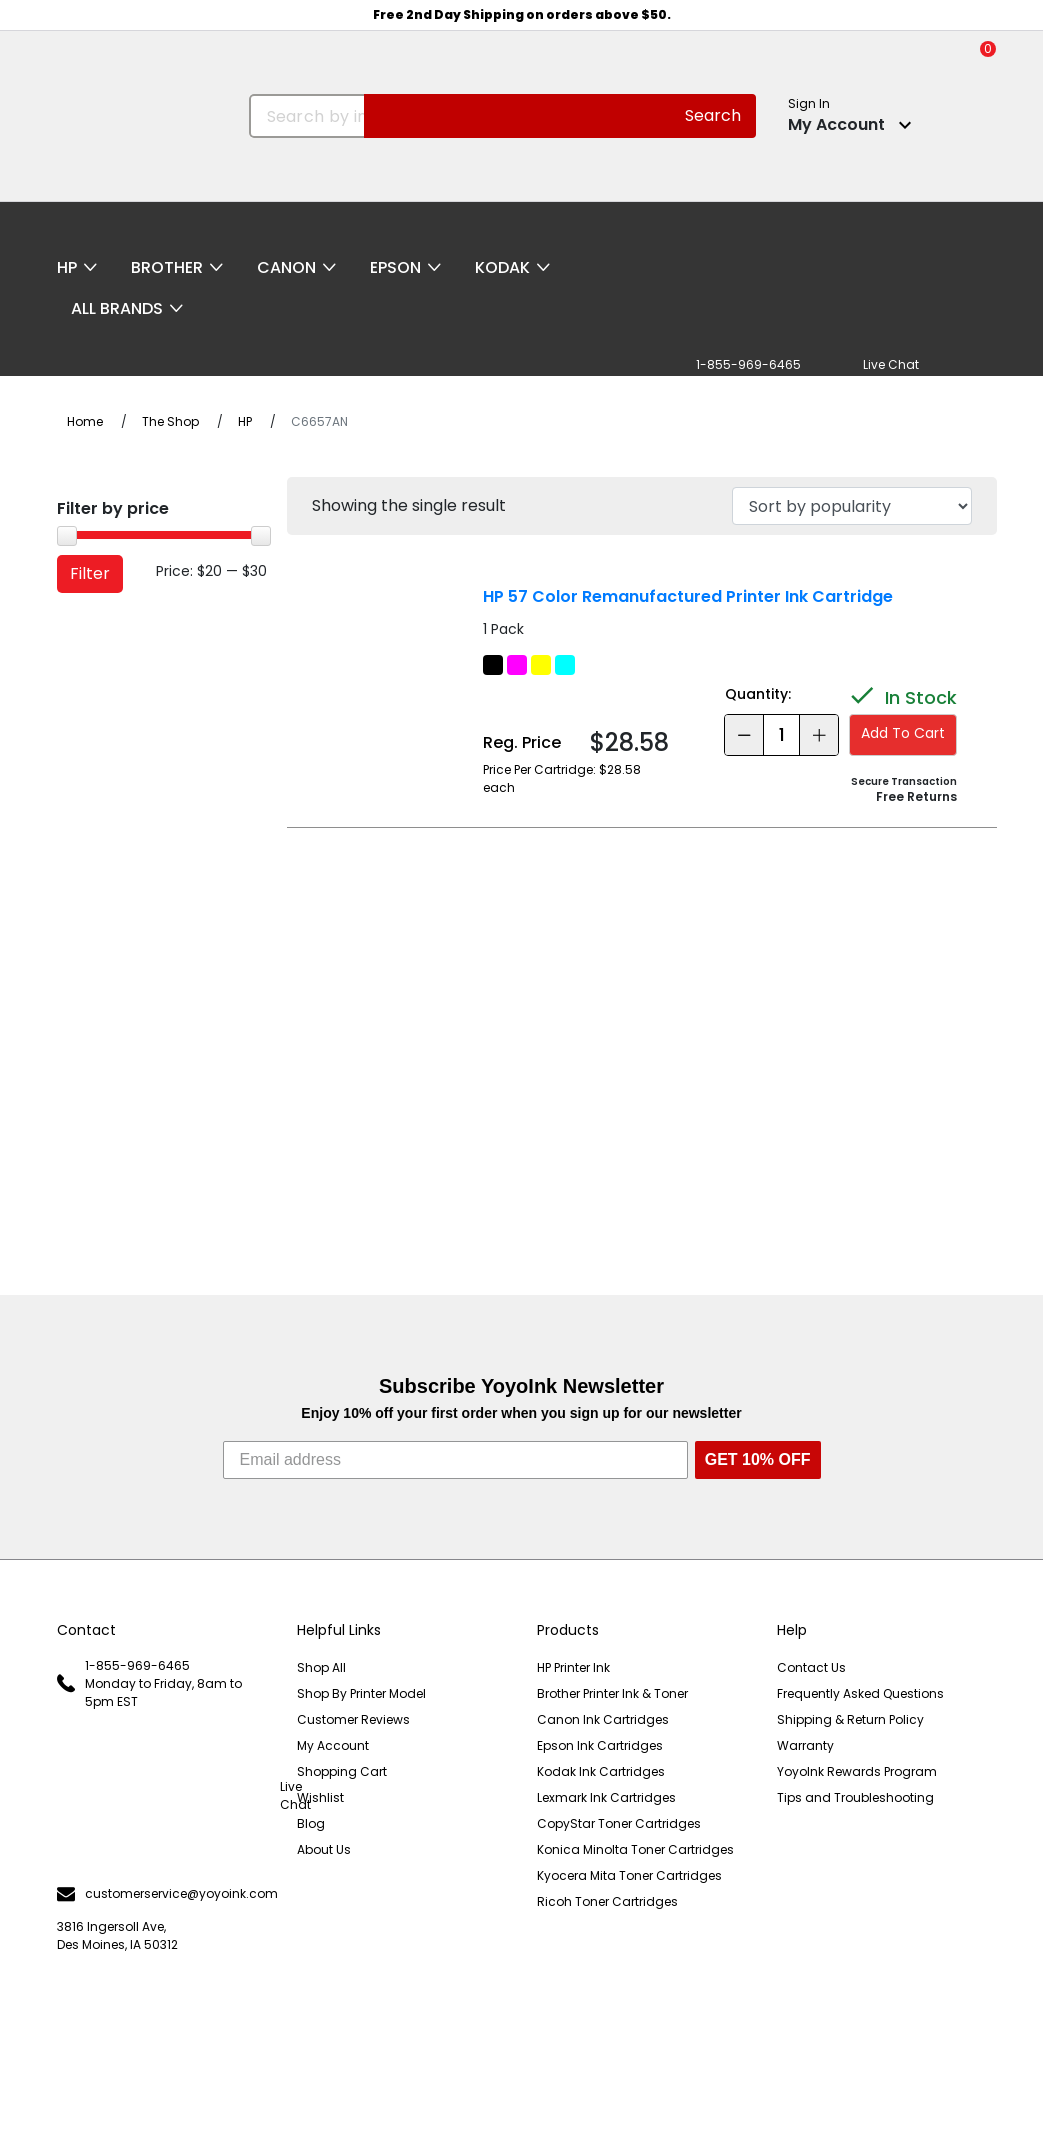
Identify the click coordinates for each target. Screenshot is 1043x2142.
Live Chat (162, 1796)
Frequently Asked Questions (860, 1693)
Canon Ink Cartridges (603, 1719)
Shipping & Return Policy (850, 1719)
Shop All (321, 1667)
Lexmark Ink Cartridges (606, 1797)
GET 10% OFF (758, 1459)
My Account (333, 1745)
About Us (324, 1849)
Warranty (805, 1745)
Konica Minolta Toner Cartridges (635, 1849)
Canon (286, 267)
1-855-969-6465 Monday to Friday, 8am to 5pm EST (149, 1683)
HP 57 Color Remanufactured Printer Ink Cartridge (688, 596)
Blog (311, 1823)
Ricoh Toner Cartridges (607, 1901)
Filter (90, 573)
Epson (395, 267)
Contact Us (811, 1667)
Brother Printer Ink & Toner (612, 1693)
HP (67, 267)
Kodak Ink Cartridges (601, 1771)
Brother (167, 267)
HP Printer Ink (573, 1667)
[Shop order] (852, 506)
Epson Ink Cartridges (600, 1745)
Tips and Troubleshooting (855, 1797)
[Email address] (455, 1460)
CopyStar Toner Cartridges (619, 1823)
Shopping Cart (342, 1771)
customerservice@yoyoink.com (162, 1894)
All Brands (117, 308)
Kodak (502, 267)
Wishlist (320, 1797)
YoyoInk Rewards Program (857, 1771)
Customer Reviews (353, 1719)
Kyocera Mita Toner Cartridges (629, 1875)
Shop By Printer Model (361, 1693)
